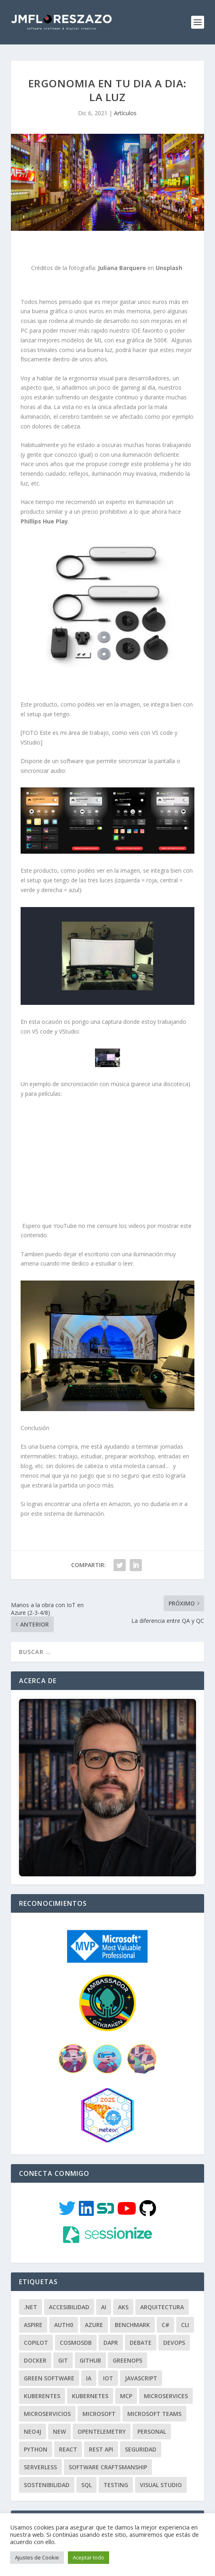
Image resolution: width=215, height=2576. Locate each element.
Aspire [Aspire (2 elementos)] (33, 2308)
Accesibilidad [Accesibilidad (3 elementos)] (69, 2290)
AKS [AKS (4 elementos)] (123, 2290)
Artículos (125, 113)
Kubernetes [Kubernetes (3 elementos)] (90, 2379)
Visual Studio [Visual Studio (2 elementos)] (161, 2468)
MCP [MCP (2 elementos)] (126, 2379)
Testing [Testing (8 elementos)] (115, 2468)
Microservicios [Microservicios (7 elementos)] (47, 2397)
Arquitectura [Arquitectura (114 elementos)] (162, 2290)
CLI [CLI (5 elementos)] (185, 2308)
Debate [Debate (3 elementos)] (141, 2325)
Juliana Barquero (122, 268)
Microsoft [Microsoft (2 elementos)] (99, 2397)
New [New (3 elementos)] (59, 2414)
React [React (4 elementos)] (68, 2432)
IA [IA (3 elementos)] (88, 2361)
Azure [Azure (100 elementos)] (94, 2308)
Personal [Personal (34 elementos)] (151, 2414)
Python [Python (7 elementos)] (35, 2432)
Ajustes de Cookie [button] (37, 2557)
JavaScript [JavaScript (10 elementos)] (141, 2361)
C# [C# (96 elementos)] (165, 2308)
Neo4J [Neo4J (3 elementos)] (32, 2414)
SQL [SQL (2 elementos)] (86, 2468)
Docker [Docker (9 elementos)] (35, 2343)
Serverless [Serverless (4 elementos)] (40, 2450)
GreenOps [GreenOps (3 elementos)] (127, 2343)
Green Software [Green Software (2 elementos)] (49, 2361)
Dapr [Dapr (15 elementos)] (110, 2325)
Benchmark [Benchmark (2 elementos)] (132, 2308)
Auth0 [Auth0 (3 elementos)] (63, 2308)
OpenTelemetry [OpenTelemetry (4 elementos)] (102, 2414)
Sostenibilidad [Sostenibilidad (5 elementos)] (47, 2468)
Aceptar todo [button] (88, 2557)
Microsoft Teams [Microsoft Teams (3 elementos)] (154, 2397)
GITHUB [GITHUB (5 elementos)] (90, 2343)
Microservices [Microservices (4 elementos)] (166, 2379)
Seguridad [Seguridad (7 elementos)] (140, 2432)
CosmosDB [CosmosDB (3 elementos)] (76, 2325)
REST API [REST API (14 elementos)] (101, 2432)
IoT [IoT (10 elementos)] (108, 2361)
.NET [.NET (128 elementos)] (30, 2290)
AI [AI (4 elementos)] (103, 2290)
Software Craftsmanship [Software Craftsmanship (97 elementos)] (108, 2450)
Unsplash (169, 268)
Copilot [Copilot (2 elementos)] (36, 2325)
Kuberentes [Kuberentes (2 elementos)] (42, 2379)
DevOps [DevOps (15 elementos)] (174, 2325)
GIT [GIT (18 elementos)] (63, 2343)
